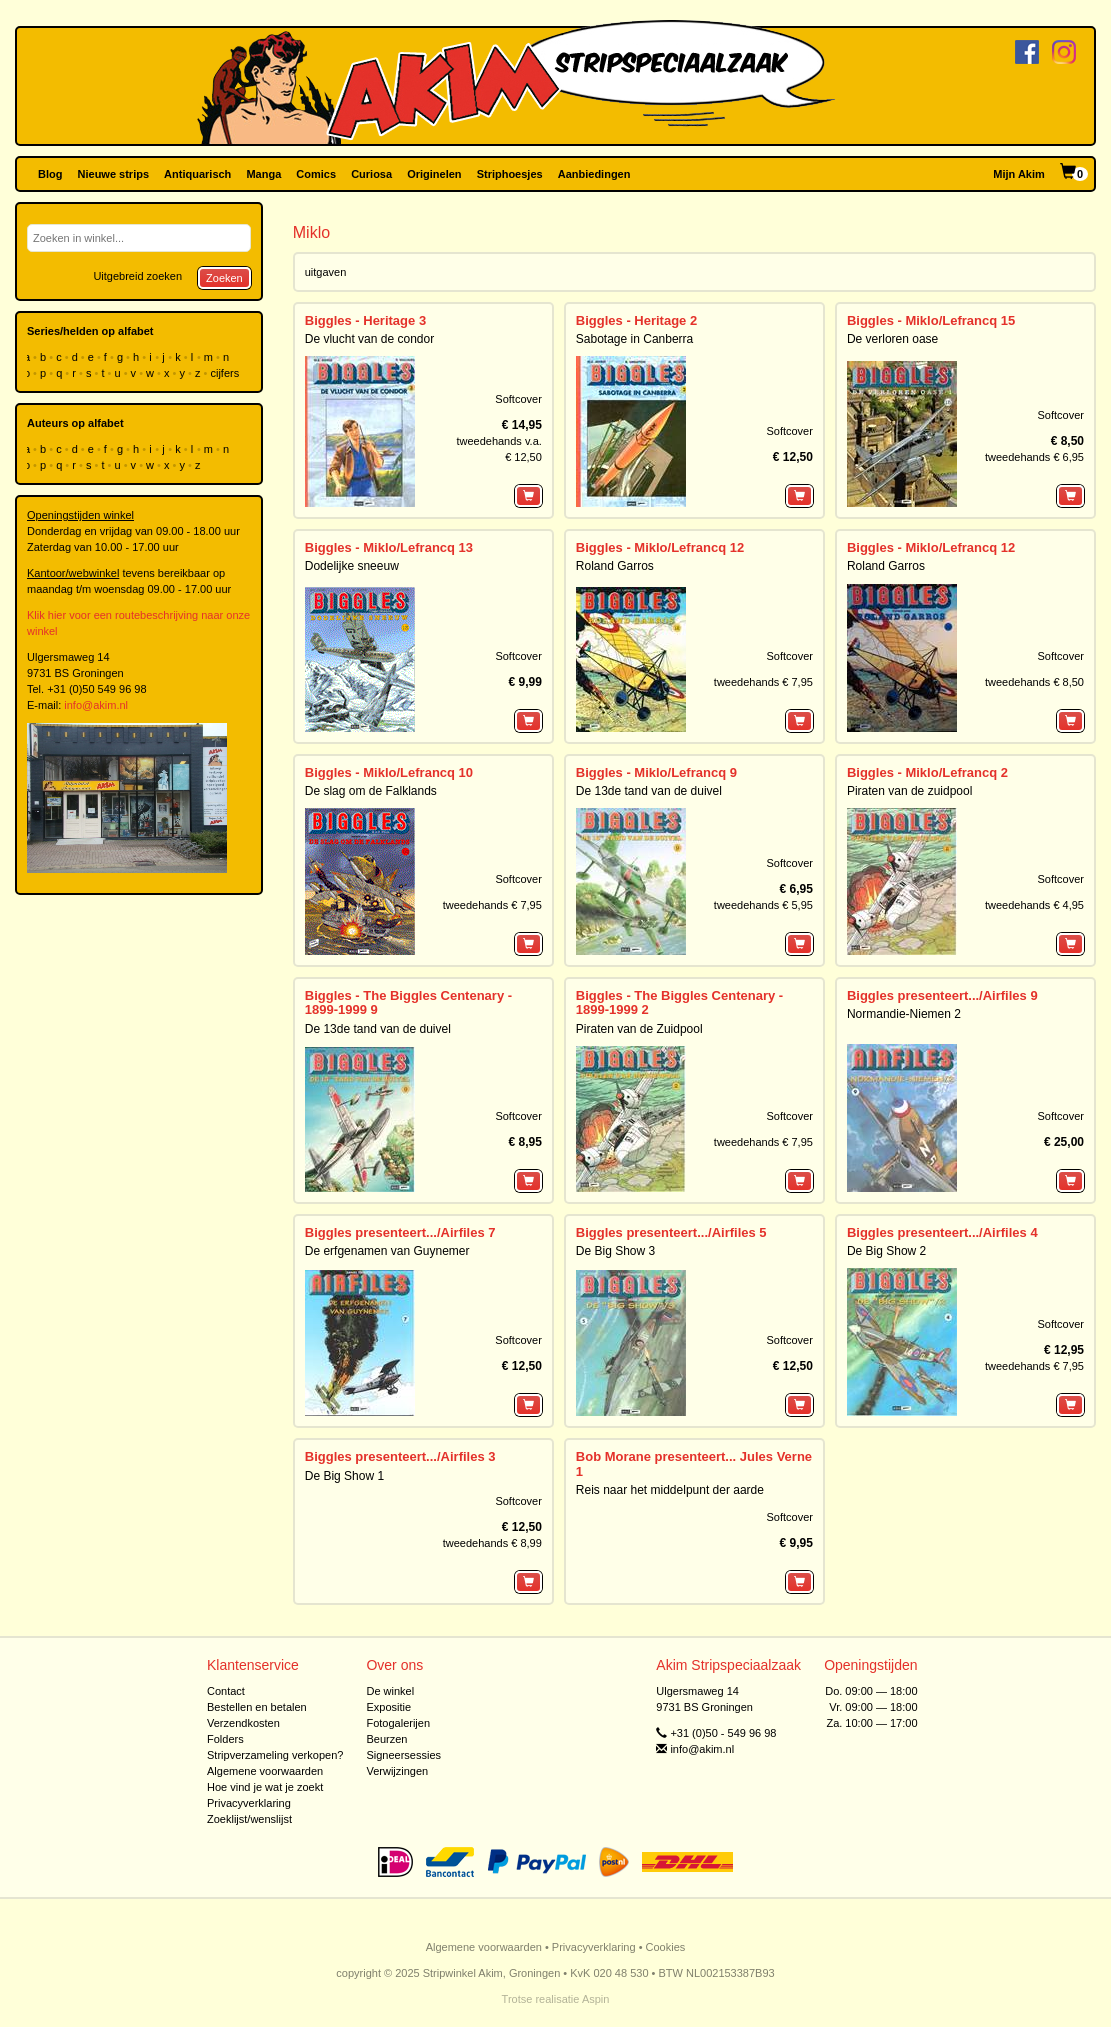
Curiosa (371, 174)
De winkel (390, 1691)
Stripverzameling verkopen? (275, 1755)
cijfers (227, 373)
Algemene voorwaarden (265, 1771)
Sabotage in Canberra (634, 339)
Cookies (666, 1947)
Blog (50, 174)
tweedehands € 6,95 (1034, 457)
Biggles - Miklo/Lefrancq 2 (927, 772)
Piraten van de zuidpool (909, 791)
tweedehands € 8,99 (492, 1543)
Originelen (434, 174)
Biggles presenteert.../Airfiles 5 (671, 1232)
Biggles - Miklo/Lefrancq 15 (931, 320)
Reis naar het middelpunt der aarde (670, 1490)
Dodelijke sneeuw (352, 566)
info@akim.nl (96, 705)
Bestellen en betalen (257, 1707)
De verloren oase (892, 339)
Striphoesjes (510, 174)
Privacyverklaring (249, 1803)
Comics (316, 174)
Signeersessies (403, 1755)
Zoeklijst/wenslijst (249, 1819)
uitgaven (326, 272)
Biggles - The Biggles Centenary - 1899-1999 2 (679, 1002)
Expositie (388, 1707)
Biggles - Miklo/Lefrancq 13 (389, 547)
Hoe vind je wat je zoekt (265, 1787)
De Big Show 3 (615, 1251)
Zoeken (224, 278)
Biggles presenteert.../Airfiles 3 (400, 1456)
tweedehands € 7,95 (763, 682)
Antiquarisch (197, 174)
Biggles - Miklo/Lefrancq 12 (660, 547)
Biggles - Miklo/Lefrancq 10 (389, 772)
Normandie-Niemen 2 (904, 1014)
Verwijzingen (397, 1771)
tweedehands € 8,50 (1034, 682)
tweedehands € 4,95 (1034, 905)
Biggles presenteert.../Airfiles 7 (400, 1232)
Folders (225, 1739)
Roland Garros (615, 566)
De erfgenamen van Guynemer (387, 1251)
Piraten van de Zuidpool (639, 1029)
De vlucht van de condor (369, 339)
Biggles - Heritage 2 (636, 320)
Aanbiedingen (594, 174)
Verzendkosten (243, 1723)
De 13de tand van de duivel (649, 791)
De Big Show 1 (344, 1476)
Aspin (596, 1999)
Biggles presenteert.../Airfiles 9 (942, 995)
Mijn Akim (1019, 174)
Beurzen (386, 1739)
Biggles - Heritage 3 (365, 320)
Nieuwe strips (114, 174)
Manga (263, 174)
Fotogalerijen (398, 1723)
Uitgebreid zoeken (137, 276)
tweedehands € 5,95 (763, 905)
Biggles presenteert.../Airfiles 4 (942, 1232)
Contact (226, 1691)
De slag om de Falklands (371, 791)
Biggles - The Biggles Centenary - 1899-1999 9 (408, 1002)
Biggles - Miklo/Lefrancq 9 (656, 772)
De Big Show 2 (886, 1251)
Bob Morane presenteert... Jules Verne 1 (694, 1463)
